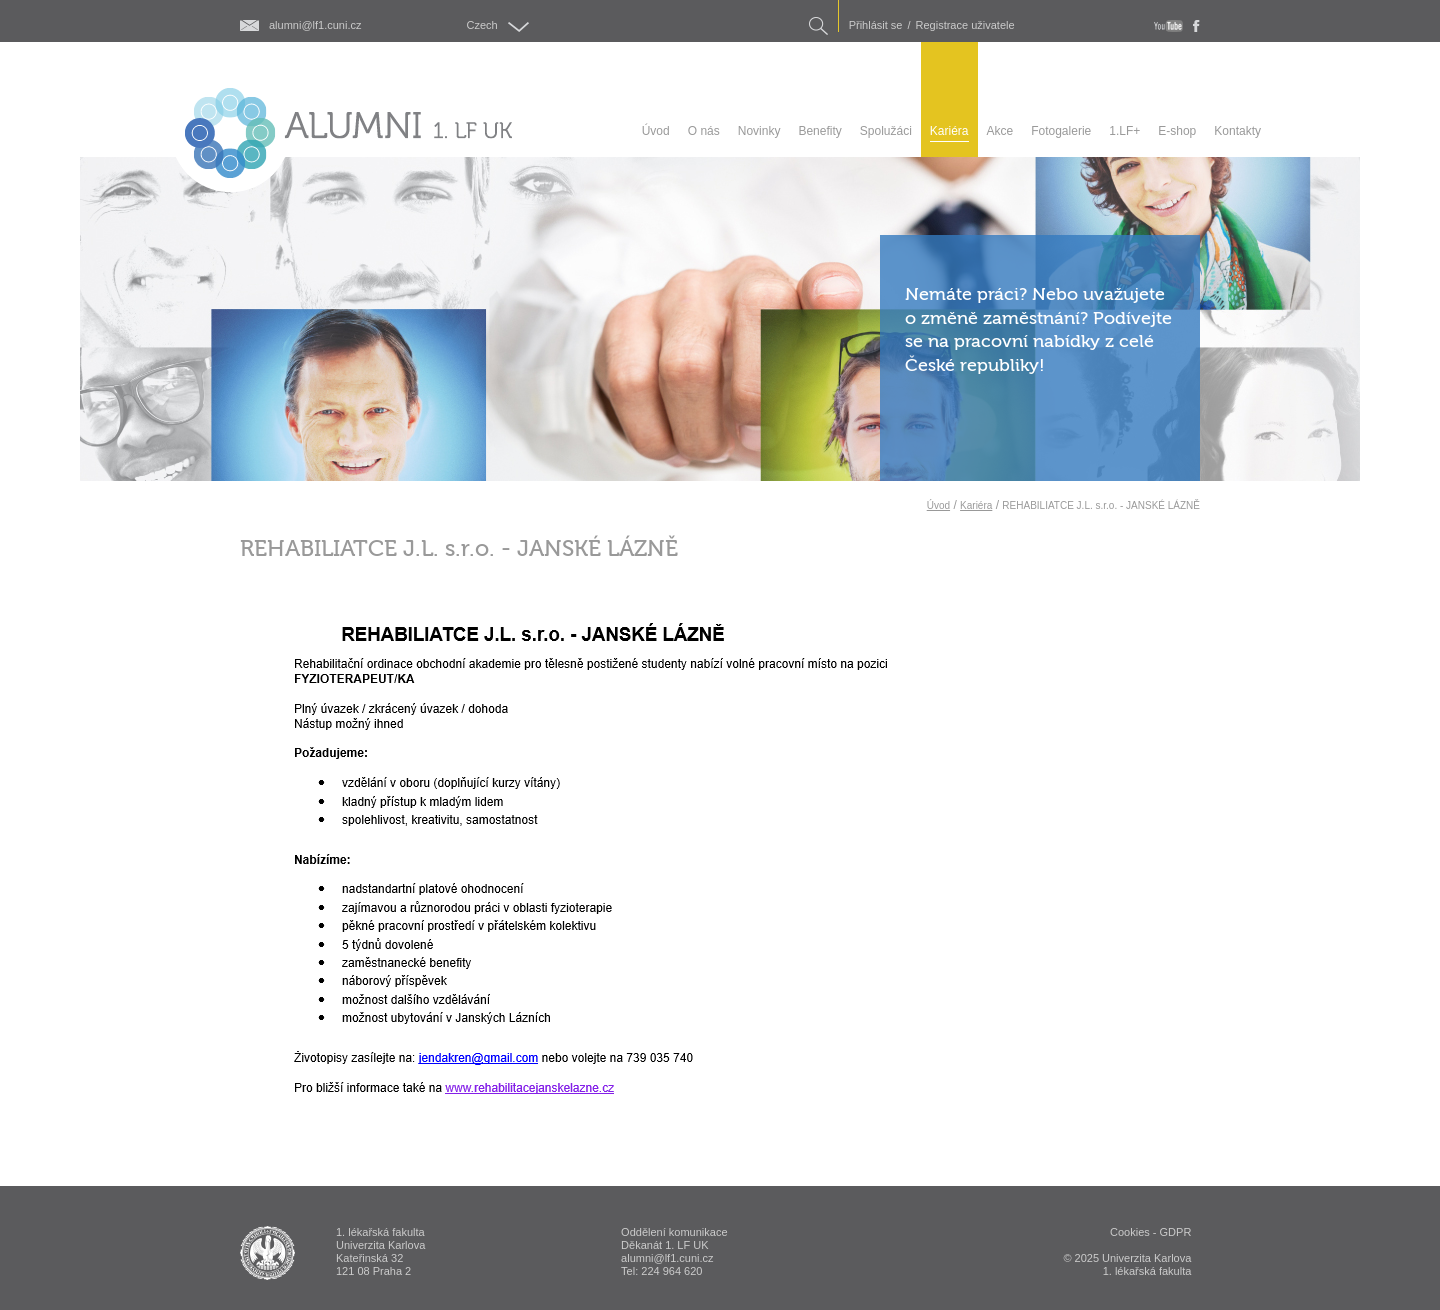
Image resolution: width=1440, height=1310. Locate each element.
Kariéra (976, 505)
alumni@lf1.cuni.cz (315, 25)
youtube (1168, 26)
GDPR (1176, 1232)
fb (1196, 26)
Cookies (1130, 1232)
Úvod (938, 505)
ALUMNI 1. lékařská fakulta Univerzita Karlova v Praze (267, 1253)
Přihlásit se (876, 25)
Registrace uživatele (965, 25)
